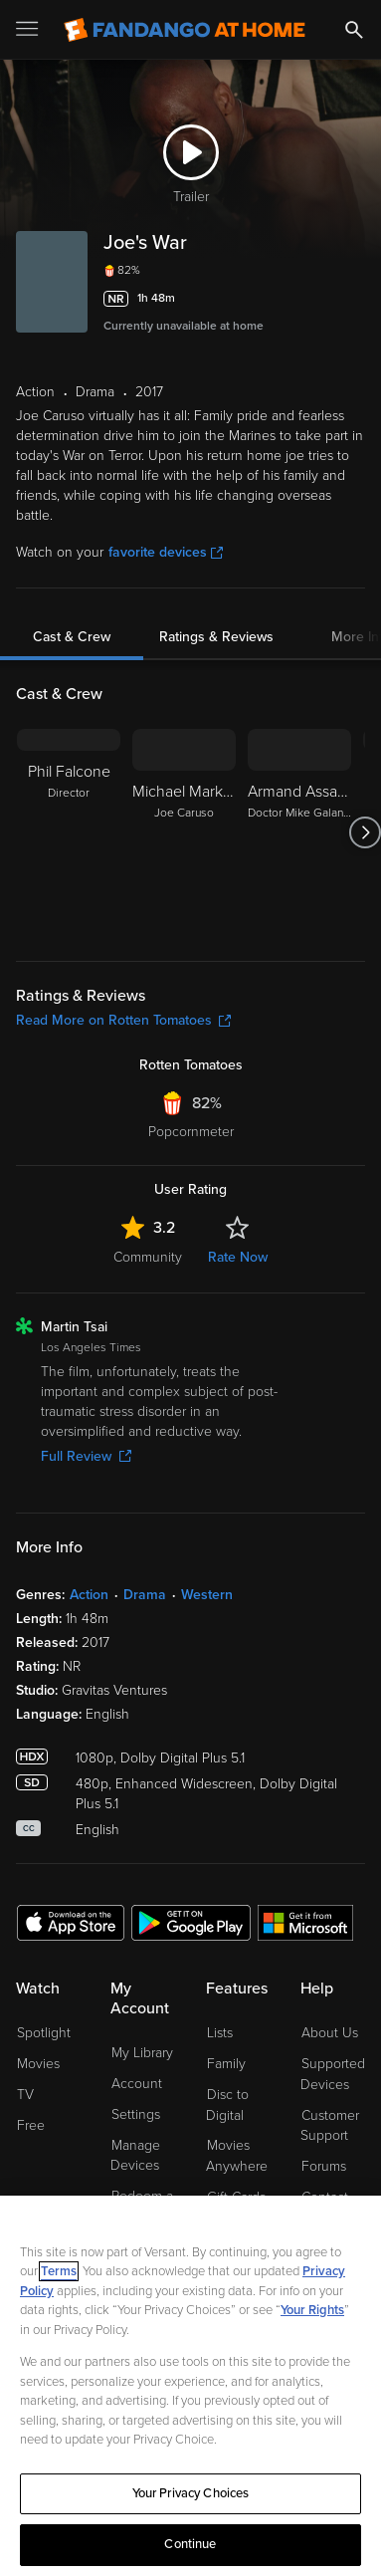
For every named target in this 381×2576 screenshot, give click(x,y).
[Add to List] (353, 299)
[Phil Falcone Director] (68, 832)
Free (31, 2125)
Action (89, 1594)
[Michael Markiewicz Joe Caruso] (184, 832)
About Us (329, 2032)
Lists (220, 2032)
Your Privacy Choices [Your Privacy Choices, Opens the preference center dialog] (191, 2493)
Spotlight (44, 2032)
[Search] (354, 30)
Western (207, 1594)
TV (25, 2094)
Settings (135, 2114)
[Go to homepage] (184, 30)
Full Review (86, 1456)
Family (226, 2063)
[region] (190, 2386)
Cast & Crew (71, 636)
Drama (144, 1594)
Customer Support (329, 2126)
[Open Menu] (29, 30)
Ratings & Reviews (216, 636)
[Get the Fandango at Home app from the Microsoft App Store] (305, 1922)
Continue (190, 2544)
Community (147, 1257)
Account (136, 2083)
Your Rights (312, 2310)
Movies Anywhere (237, 2156)
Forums (323, 2166)
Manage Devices (135, 2156)
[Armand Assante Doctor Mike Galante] (299, 832)
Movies (38, 2063)
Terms (59, 2271)
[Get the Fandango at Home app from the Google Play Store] (191, 1922)
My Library (142, 2052)
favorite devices (165, 552)
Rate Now (238, 1257)
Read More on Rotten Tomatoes (123, 1020)
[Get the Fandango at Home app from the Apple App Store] (70, 1922)
